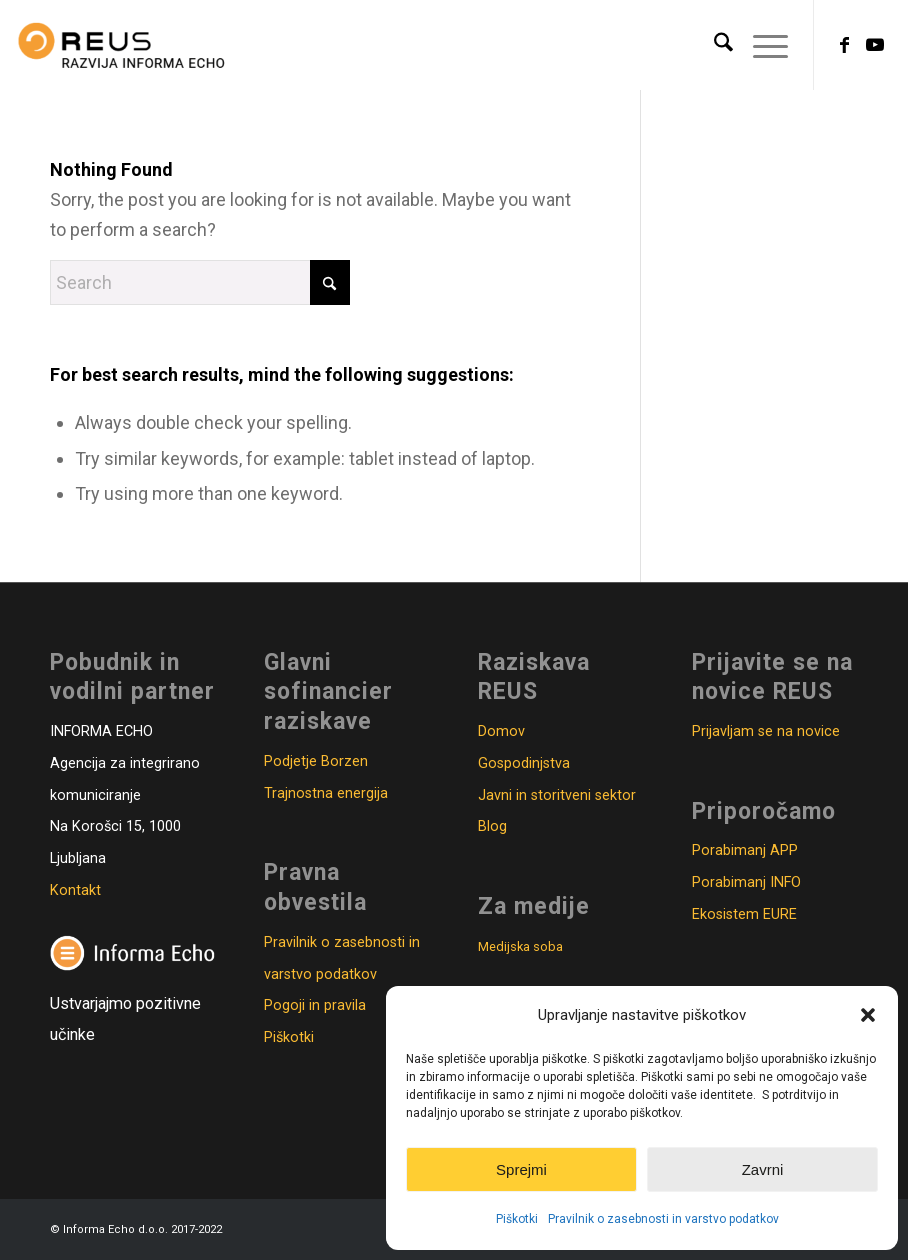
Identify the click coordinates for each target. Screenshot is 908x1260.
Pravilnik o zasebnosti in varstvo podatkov (663, 1219)
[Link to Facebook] (845, 45)
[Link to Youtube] (875, 45)
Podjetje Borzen (316, 761)
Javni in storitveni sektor (557, 795)
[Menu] (760, 45)
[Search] (713, 45)
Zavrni (763, 1169)
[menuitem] (713, 45)
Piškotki (517, 1219)
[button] (868, 1015)
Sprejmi (521, 1169)
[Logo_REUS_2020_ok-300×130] (122, 45)
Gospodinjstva (524, 763)
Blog (492, 826)
